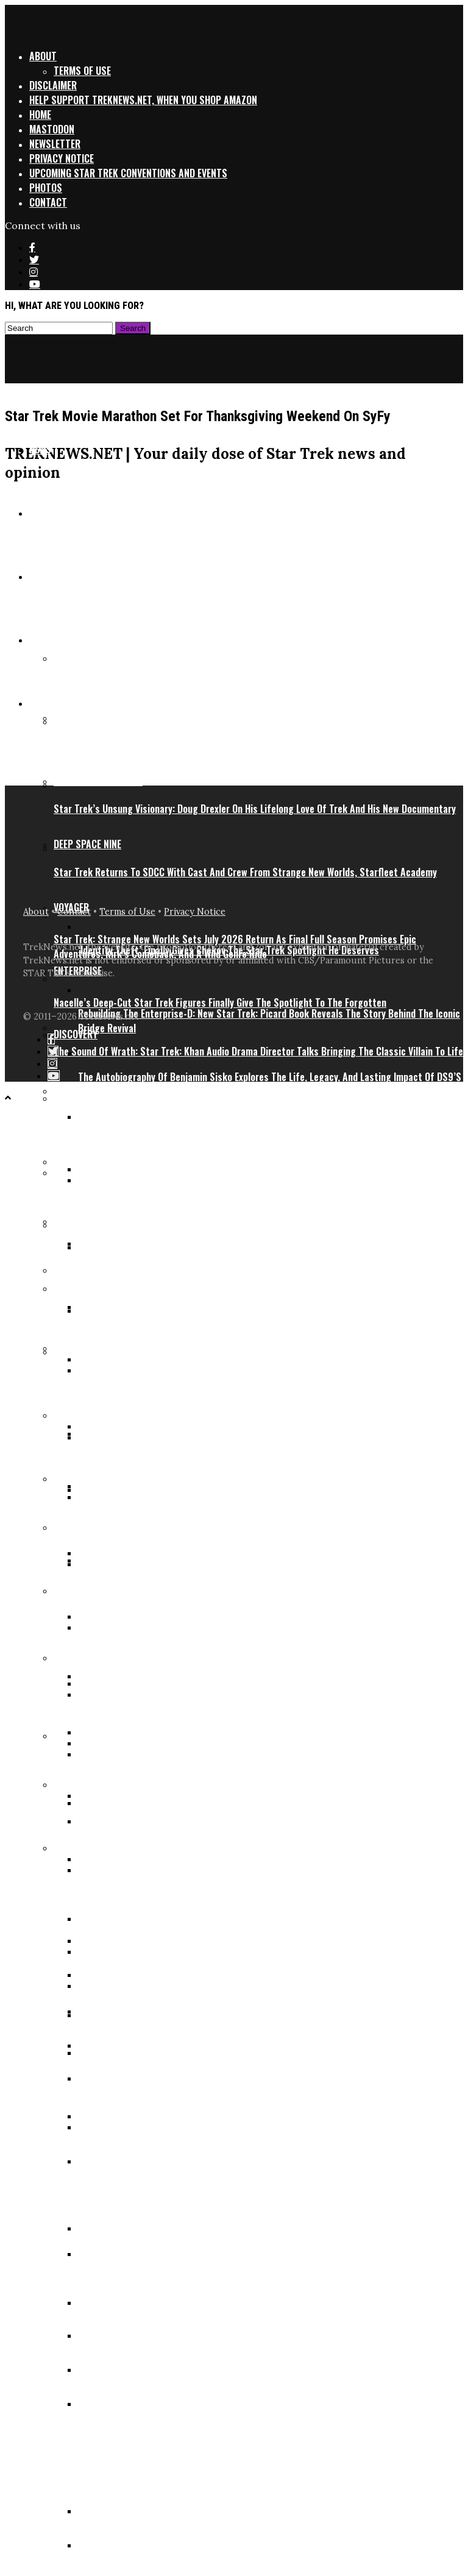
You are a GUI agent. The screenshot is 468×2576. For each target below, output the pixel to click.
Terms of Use (82, 70)
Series (43, 702)
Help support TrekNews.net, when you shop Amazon (143, 100)
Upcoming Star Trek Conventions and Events (128, 173)
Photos (45, 187)
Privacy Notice (61, 158)
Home (40, 114)
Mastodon (51, 129)
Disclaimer (53, 85)
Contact (48, 202)
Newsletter (54, 144)
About (43, 56)
